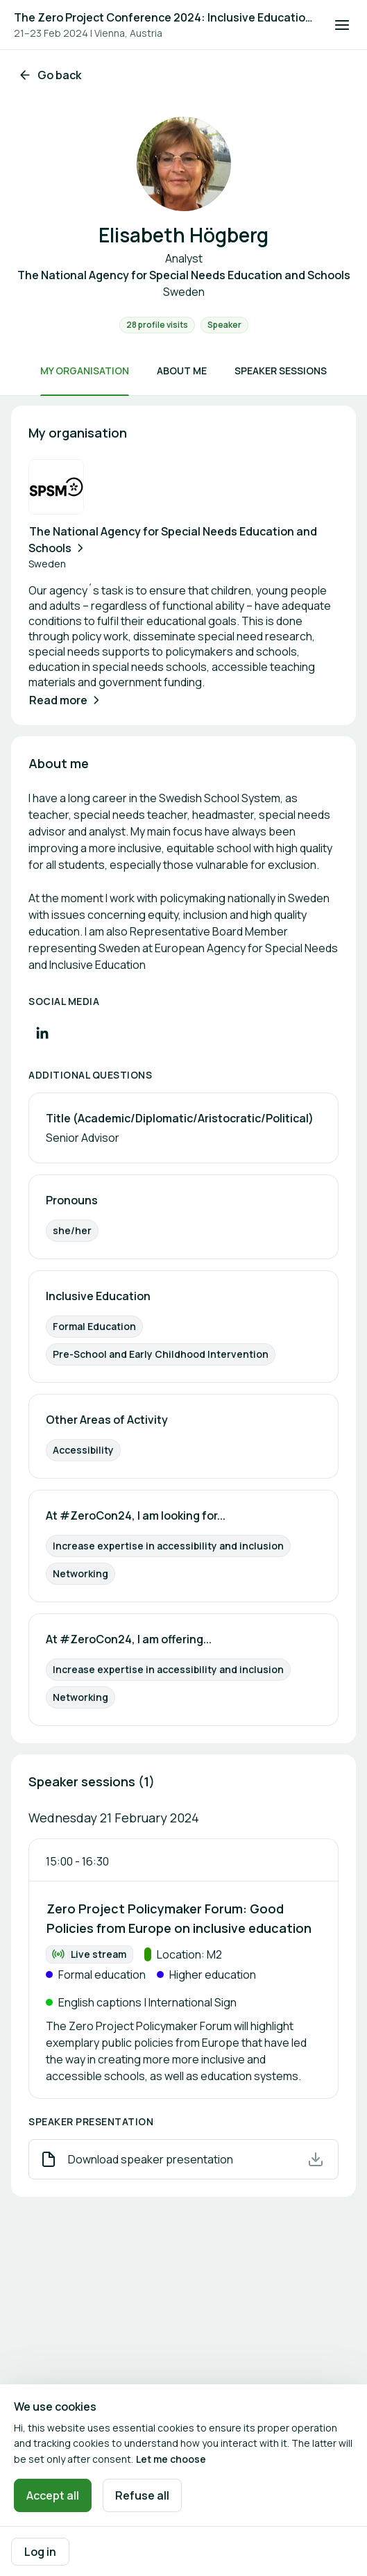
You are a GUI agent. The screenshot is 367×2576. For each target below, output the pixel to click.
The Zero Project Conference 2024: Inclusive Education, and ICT (165, 17)
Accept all (52, 2495)
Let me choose (171, 2459)
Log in (40, 2551)
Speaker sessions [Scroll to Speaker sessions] (280, 370)
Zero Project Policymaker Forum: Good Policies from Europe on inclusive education (178, 1918)
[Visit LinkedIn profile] (42, 1033)
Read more (66, 700)
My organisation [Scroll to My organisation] (84, 370)
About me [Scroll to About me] (182, 370)
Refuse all (142, 2495)
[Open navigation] (342, 25)
